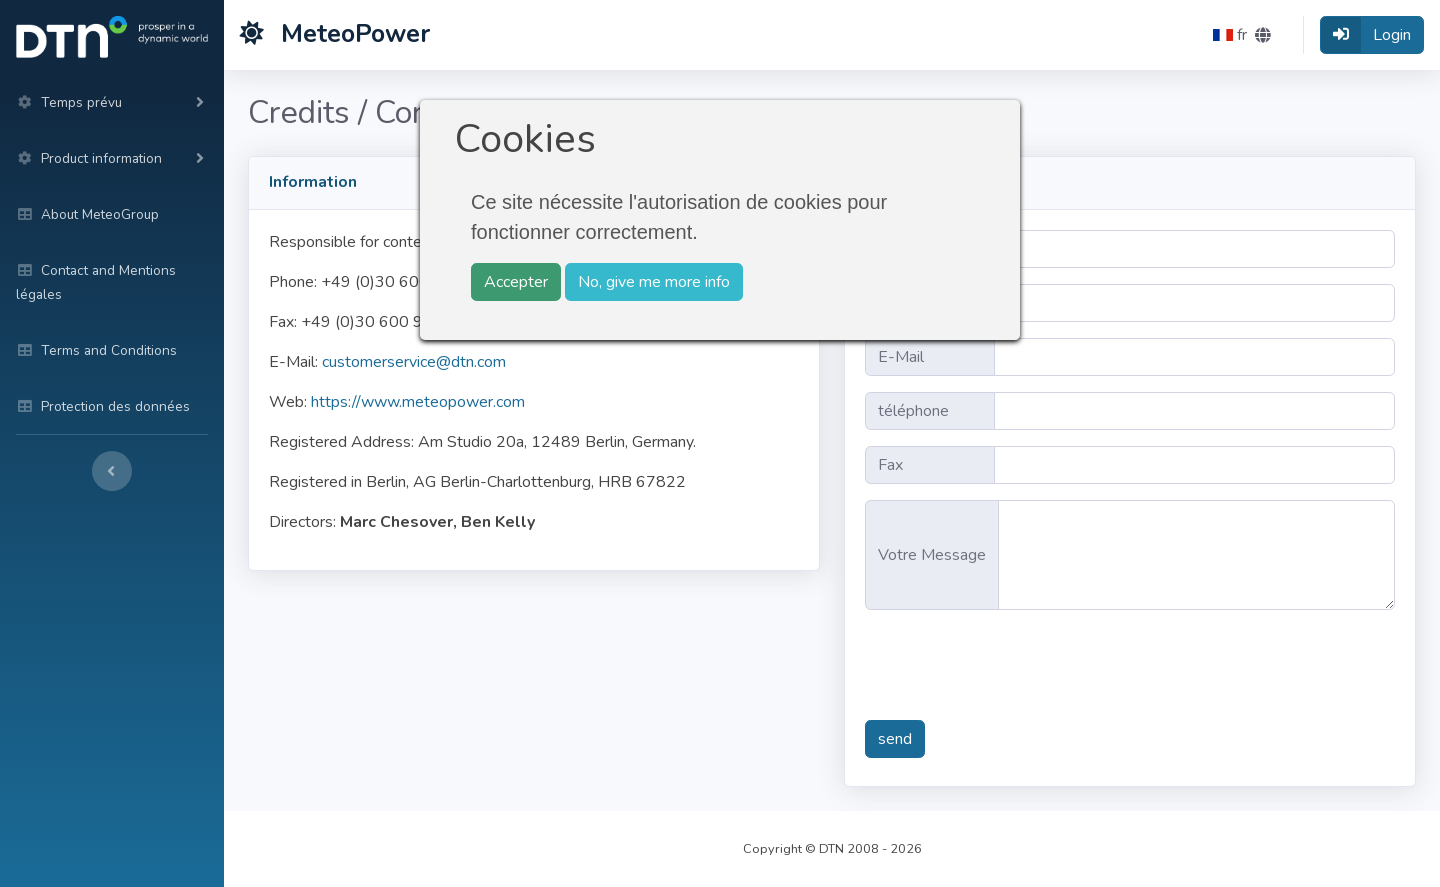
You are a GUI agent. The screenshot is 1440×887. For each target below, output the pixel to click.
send (895, 739)
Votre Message (932, 555)
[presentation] (1017, 665)
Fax (890, 465)
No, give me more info (654, 282)
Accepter (516, 282)
